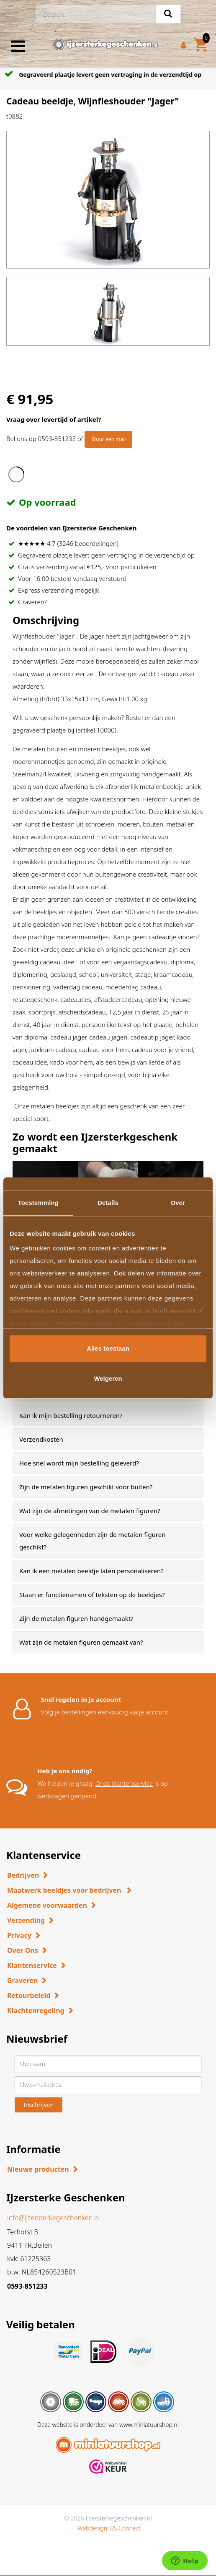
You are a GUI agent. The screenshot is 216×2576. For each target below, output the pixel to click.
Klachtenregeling (35, 2010)
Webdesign (92, 2528)
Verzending (26, 1920)
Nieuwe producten (38, 2169)
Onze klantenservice (124, 1783)
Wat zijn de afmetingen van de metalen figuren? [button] (89, 1510)
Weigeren (108, 1378)
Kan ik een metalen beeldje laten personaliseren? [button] (91, 1571)
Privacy (19, 1935)
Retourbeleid (28, 1995)
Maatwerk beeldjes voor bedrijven (65, 1890)
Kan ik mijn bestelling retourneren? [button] (71, 1415)
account (157, 1712)
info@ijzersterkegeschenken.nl (53, 2217)
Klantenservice (32, 1965)
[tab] (108, 1415)
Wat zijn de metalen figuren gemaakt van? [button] (81, 1642)
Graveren (22, 1980)
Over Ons (22, 1950)
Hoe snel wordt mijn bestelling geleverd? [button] (79, 1463)
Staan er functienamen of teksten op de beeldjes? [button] (92, 1594)
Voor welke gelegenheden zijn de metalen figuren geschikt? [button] (92, 1540)
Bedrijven (23, 1875)
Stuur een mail (108, 439)
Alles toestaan (108, 1348)
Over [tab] (177, 1202)
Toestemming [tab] (38, 1202)
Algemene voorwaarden (47, 1905)
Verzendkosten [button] (41, 1439)
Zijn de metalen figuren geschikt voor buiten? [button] (85, 1487)
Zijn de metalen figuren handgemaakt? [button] (76, 1618)
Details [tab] (108, 1202)
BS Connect (125, 2528)
